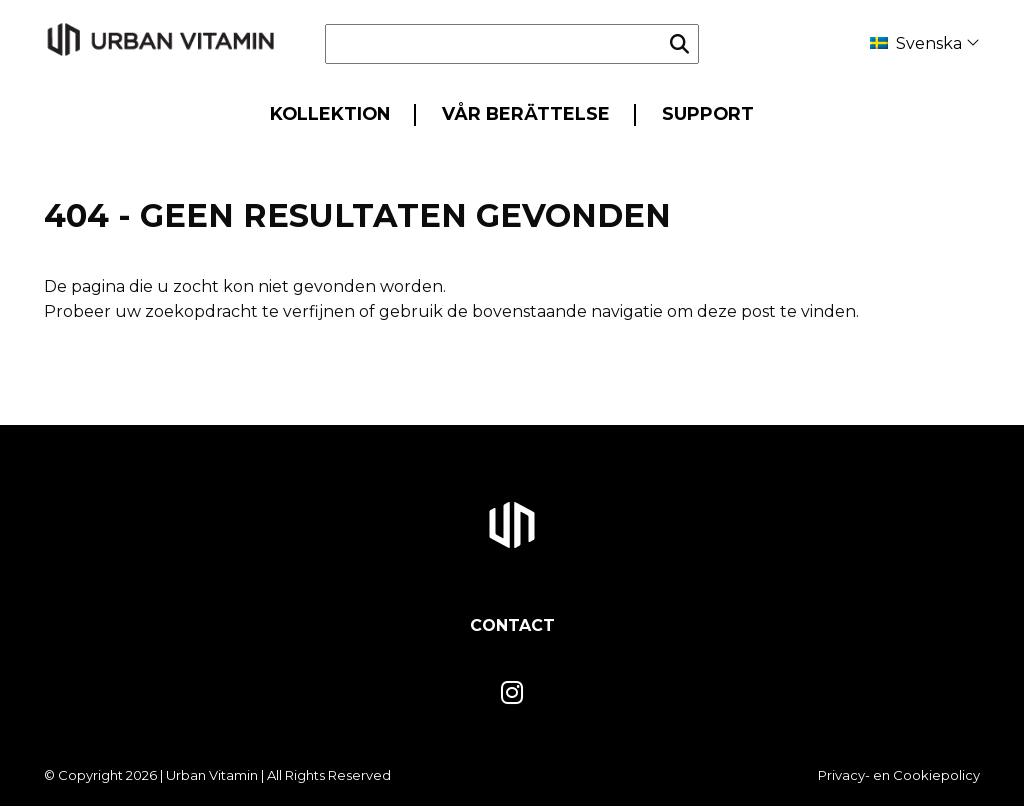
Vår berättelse (526, 113)
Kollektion (330, 113)
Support (708, 113)
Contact (512, 625)
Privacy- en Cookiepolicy (899, 775)
